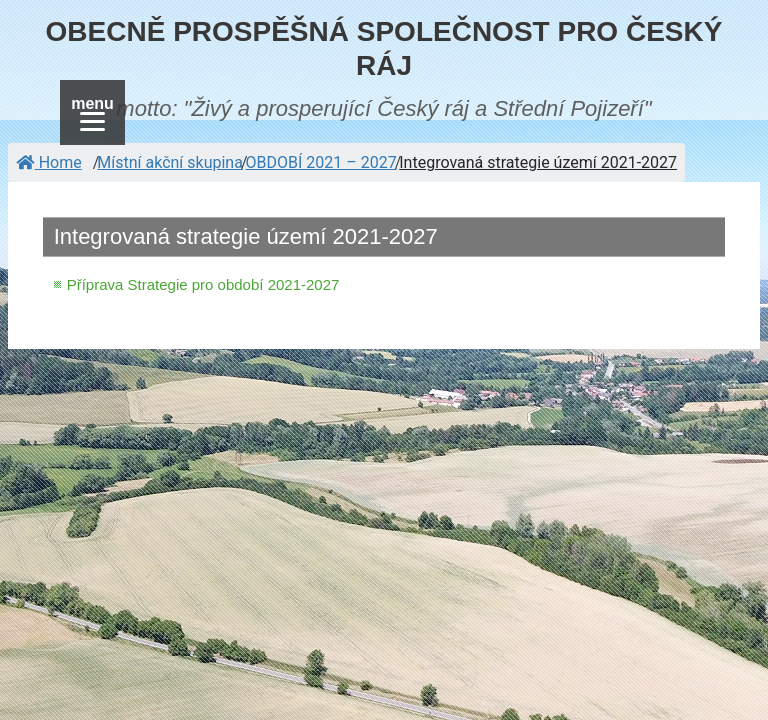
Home (49, 162)
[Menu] (92, 112)
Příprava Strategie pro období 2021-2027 (203, 284)
